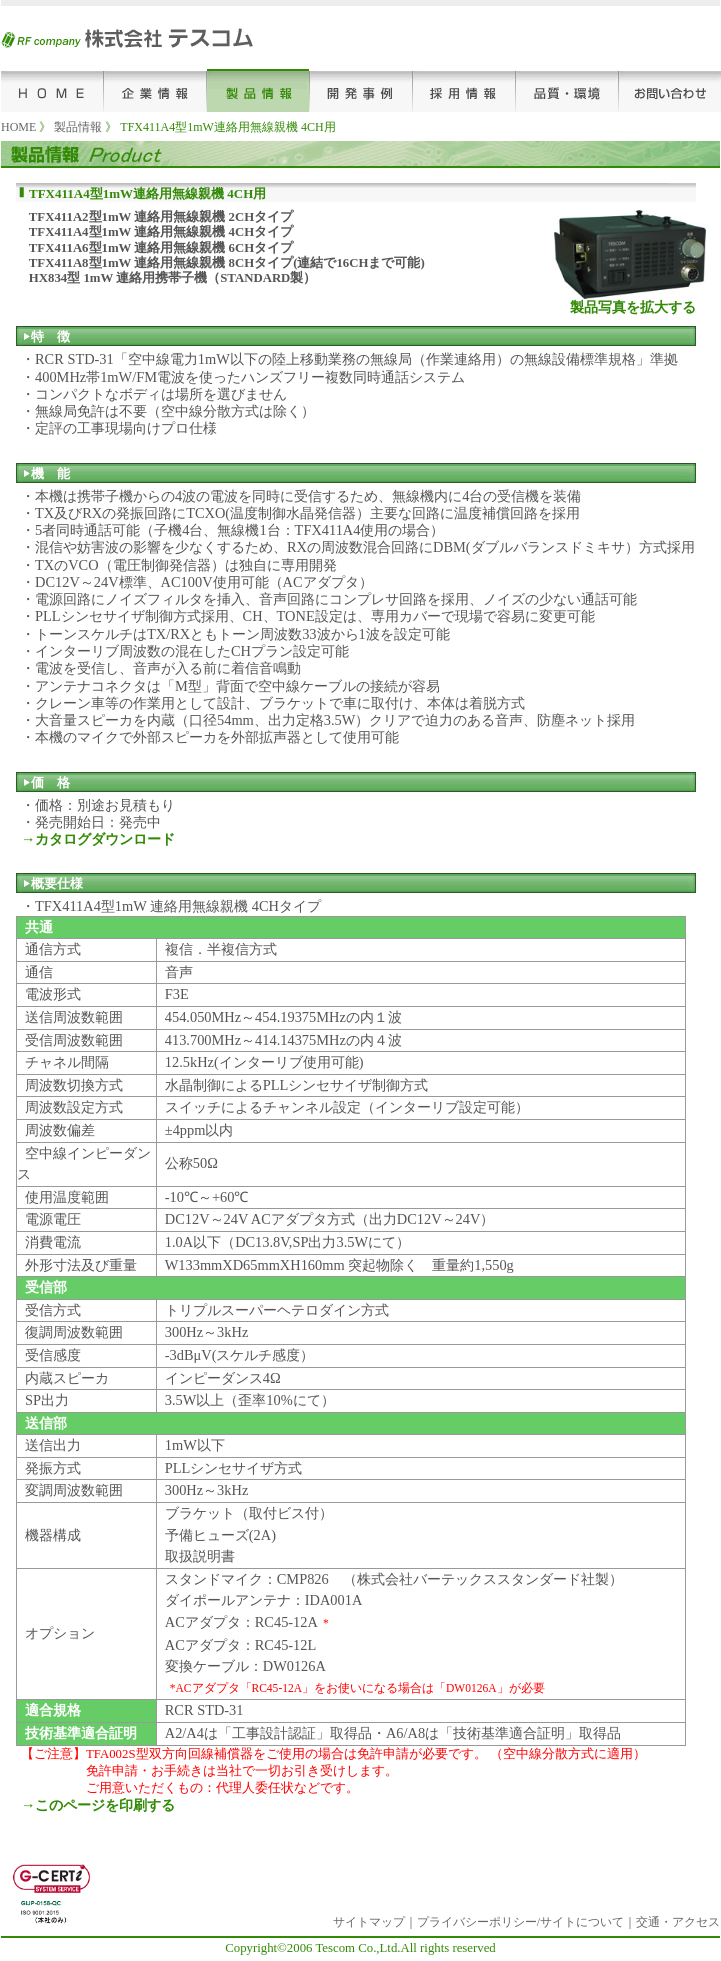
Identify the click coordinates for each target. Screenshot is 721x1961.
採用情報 (464, 90)
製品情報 (258, 90)
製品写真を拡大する (633, 307)
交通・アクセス (678, 1922)
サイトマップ (369, 1922)
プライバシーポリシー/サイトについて (520, 1922)
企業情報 (155, 90)
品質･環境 (567, 90)
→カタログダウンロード (98, 839)
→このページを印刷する (98, 1805)
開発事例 (361, 90)
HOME (52, 90)
